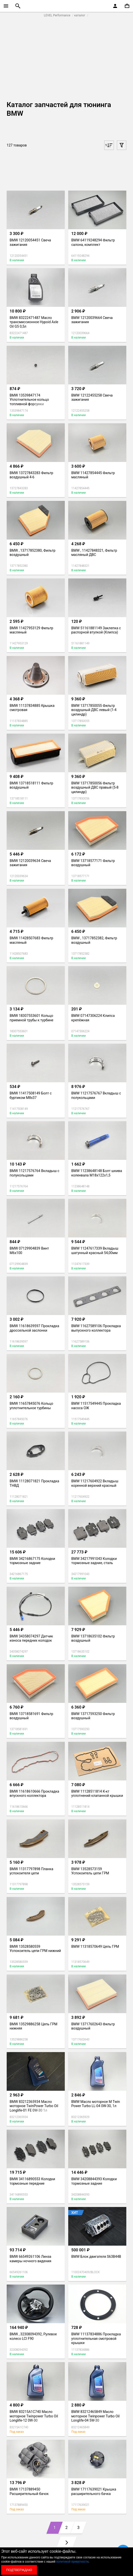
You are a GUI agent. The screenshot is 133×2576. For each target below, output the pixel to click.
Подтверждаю (19, 2570)
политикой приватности (72, 2561)
